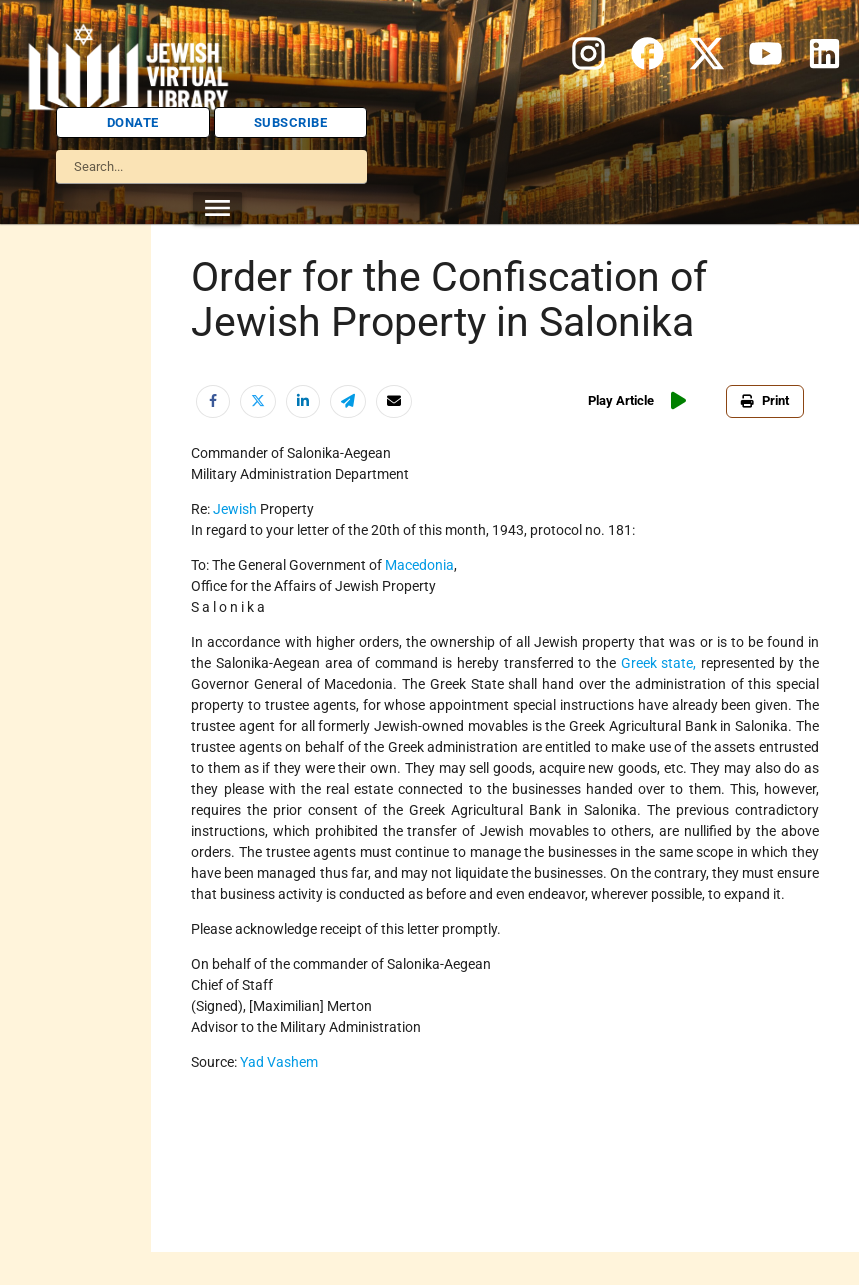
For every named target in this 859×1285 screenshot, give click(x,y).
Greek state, (659, 663)
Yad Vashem (279, 1062)
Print (769, 400)
